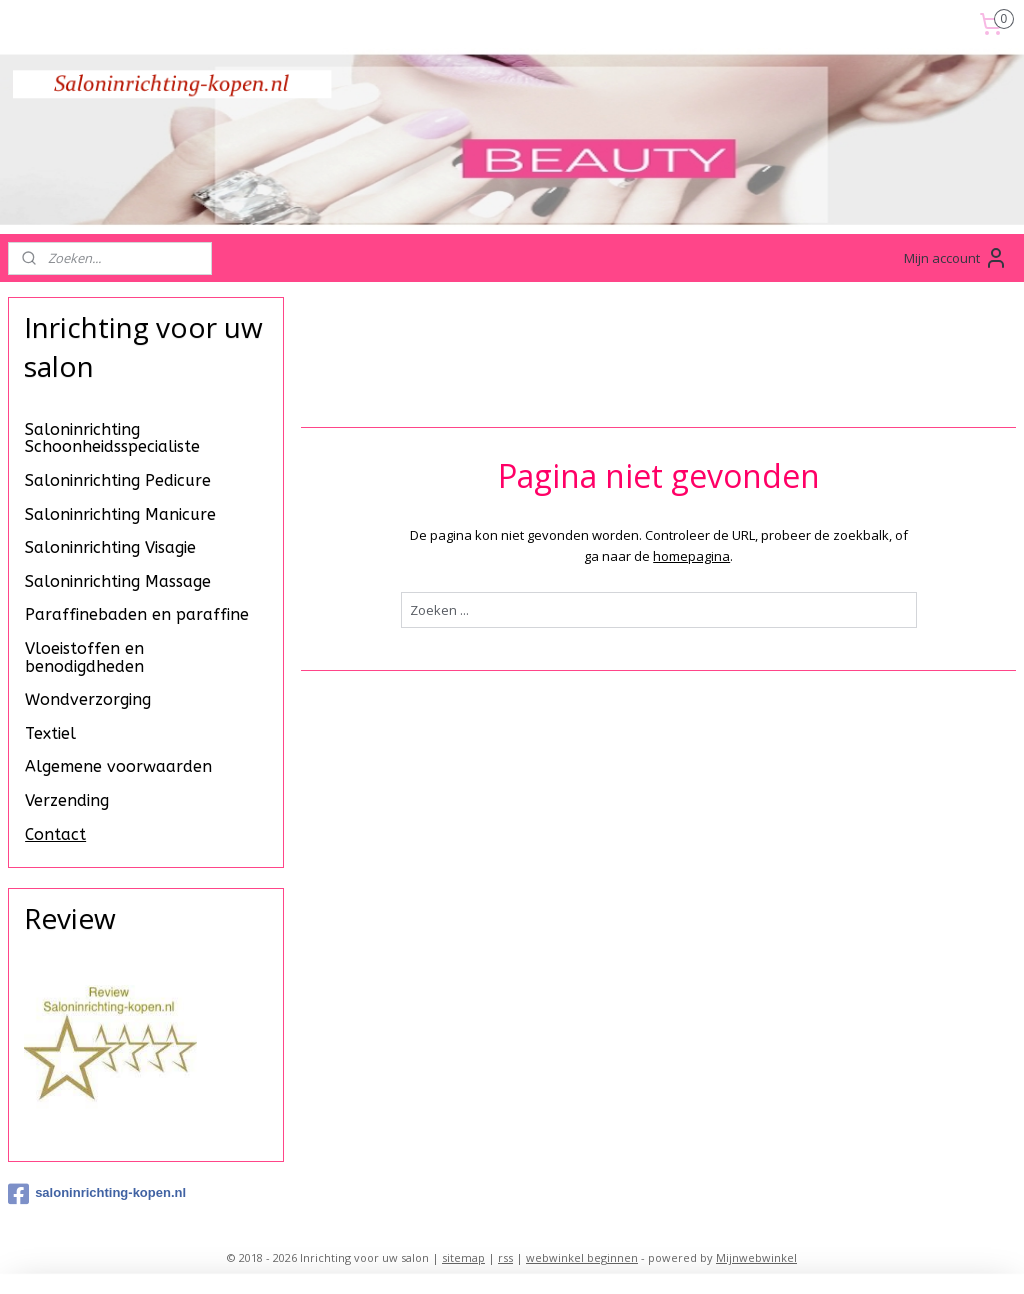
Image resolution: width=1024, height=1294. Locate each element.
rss (505, 1257)
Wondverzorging (88, 699)
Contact (55, 834)
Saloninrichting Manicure (120, 514)
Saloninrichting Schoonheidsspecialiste (112, 438)
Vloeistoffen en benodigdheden (84, 657)
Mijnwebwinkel (756, 1257)
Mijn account (956, 258)
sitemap (463, 1257)
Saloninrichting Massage (118, 581)
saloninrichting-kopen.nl (97, 1194)
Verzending (67, 800)
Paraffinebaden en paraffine (137, 614)
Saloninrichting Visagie (110, 547)
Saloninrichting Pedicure (118, 480)
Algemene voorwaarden (118, 766)
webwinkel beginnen (582, 1257)
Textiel (50, 733)
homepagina (691, 556)
